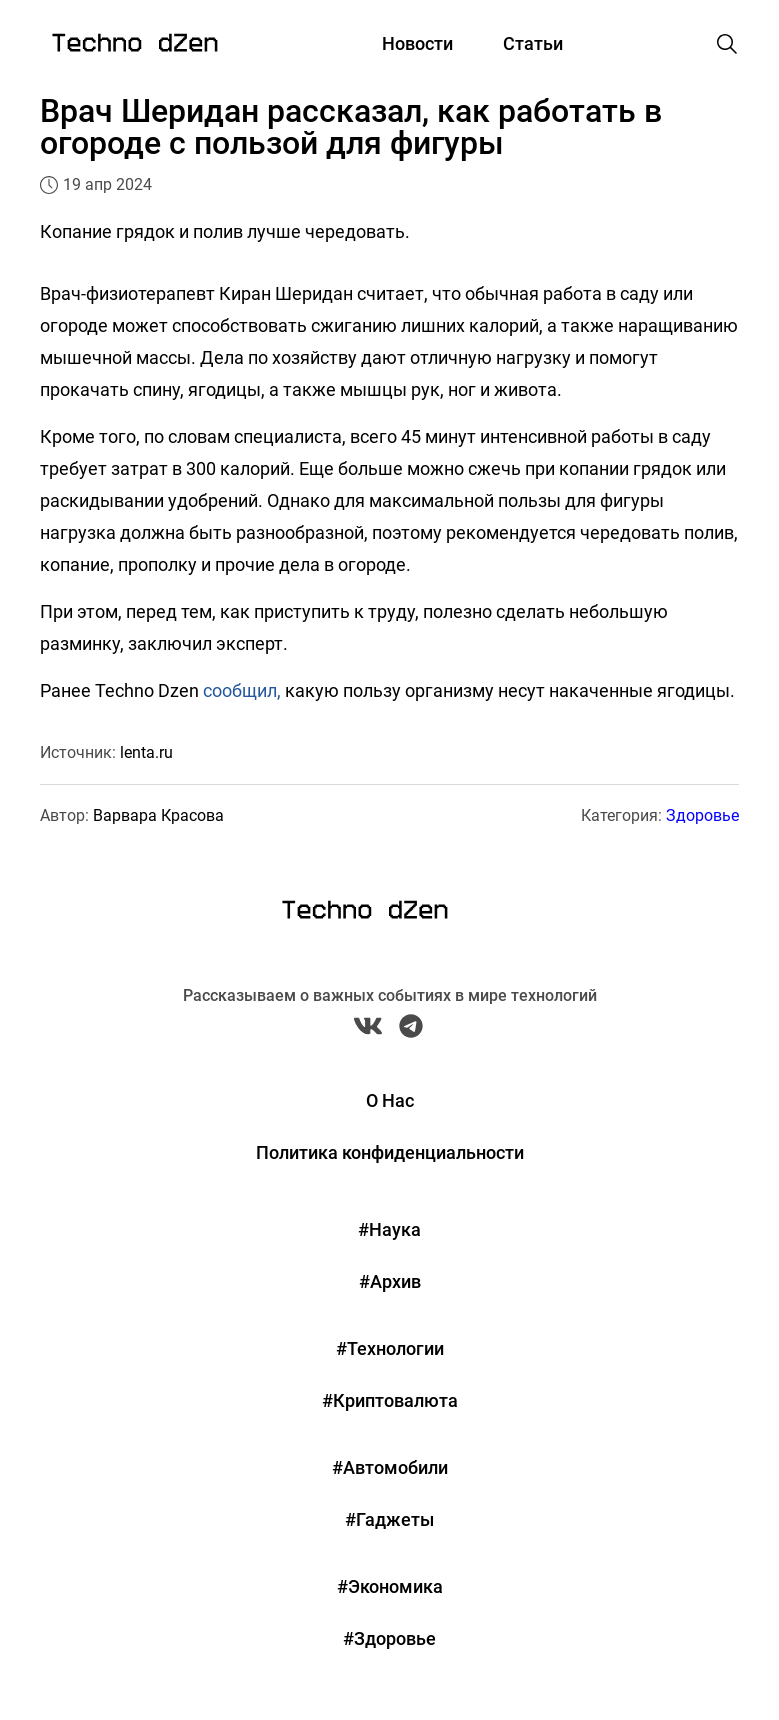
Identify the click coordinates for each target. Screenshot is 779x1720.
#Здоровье (389, 1638)
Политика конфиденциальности (390, 1152)
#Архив (390, 1281)
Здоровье (702, 815)
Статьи (533, 43)
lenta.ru (146, 752)
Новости (417, 43)
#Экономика (390, 1586)
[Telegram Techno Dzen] (411, 1031)
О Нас (390, 1100)
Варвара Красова (158, 815)
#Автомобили (390, 1467)
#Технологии (390, 1348)
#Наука (389, 1229)
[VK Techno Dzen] (368, 1031)
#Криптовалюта (390, 1400)
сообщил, (242, 690)
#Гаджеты (389, 1519)
